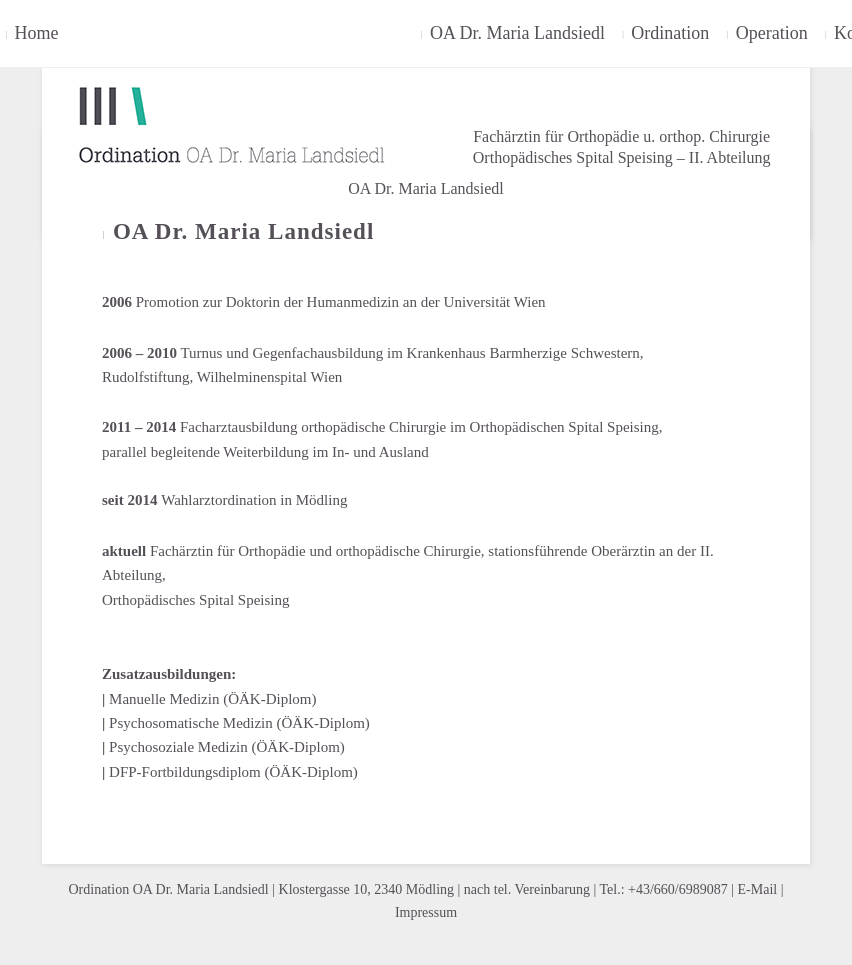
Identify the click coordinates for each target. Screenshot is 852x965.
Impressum (426, 912)
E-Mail (758, 889)
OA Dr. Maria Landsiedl (426, 188)
